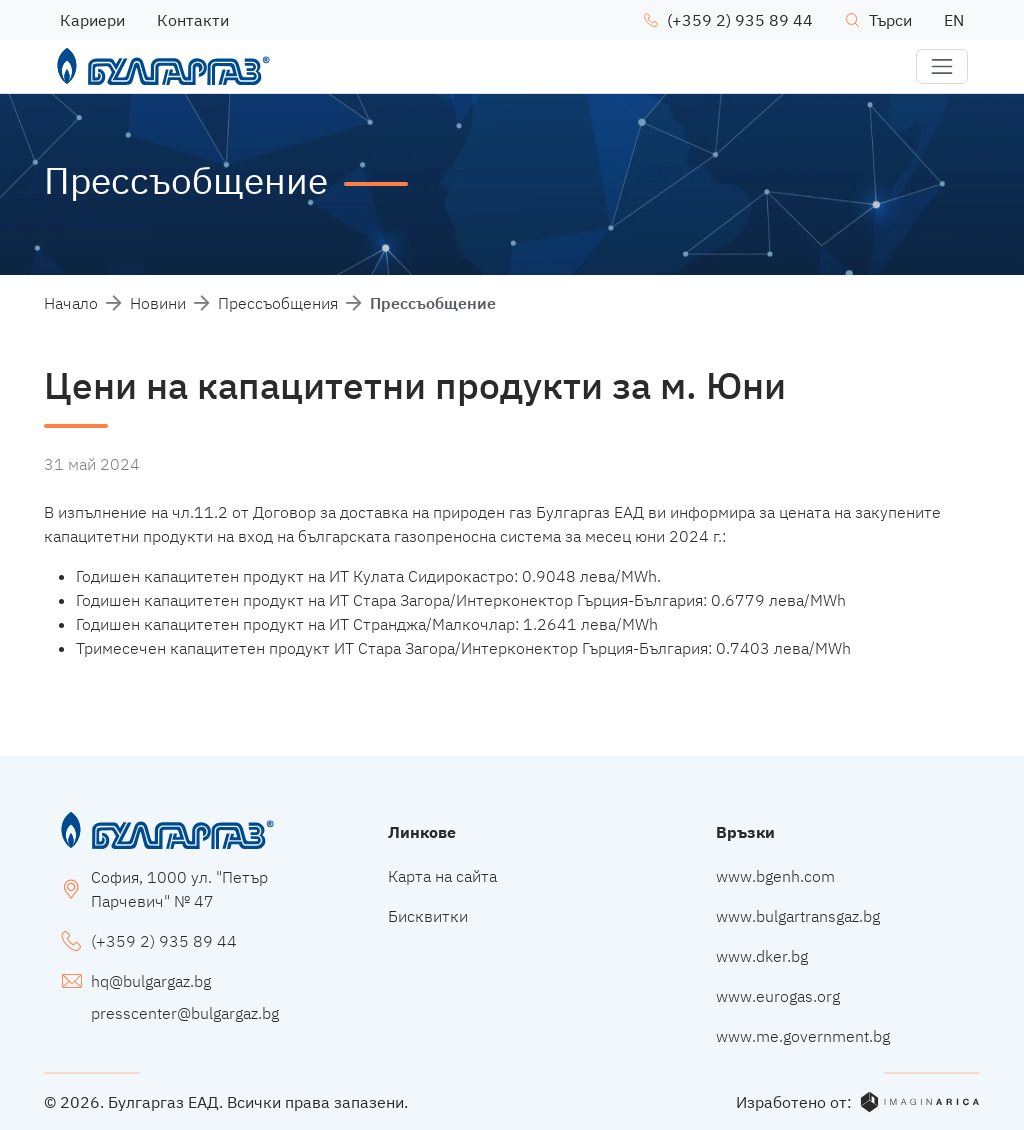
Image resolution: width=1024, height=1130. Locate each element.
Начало (71, 303)
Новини (158, 303)
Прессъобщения (278, 303)
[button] (942, 67)
